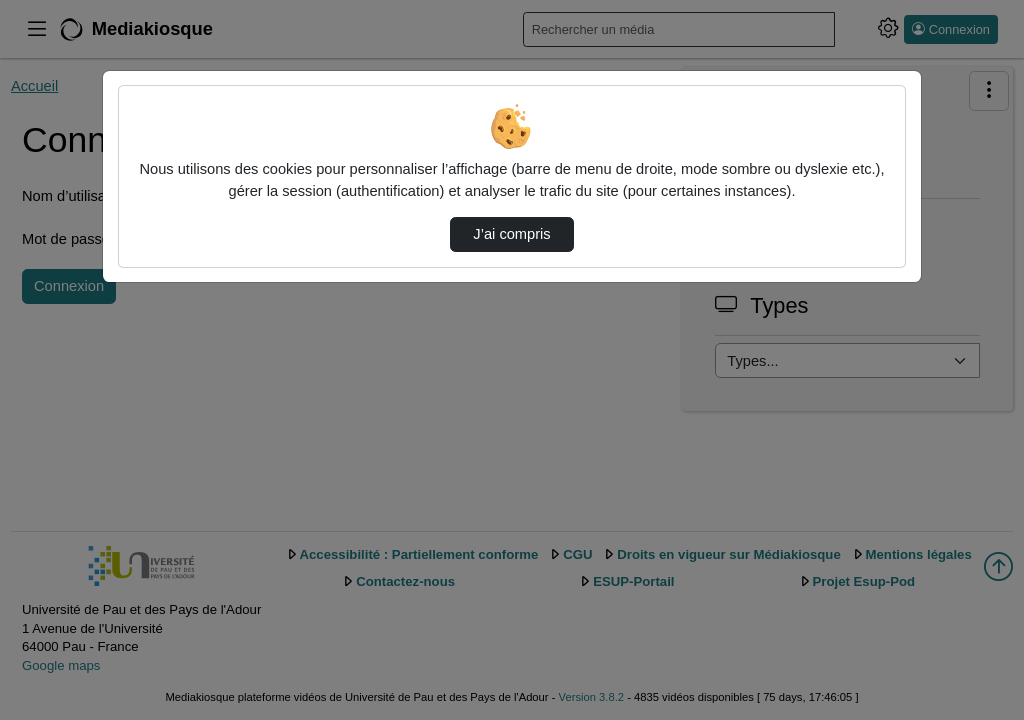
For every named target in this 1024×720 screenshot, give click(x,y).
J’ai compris (511, 234)
